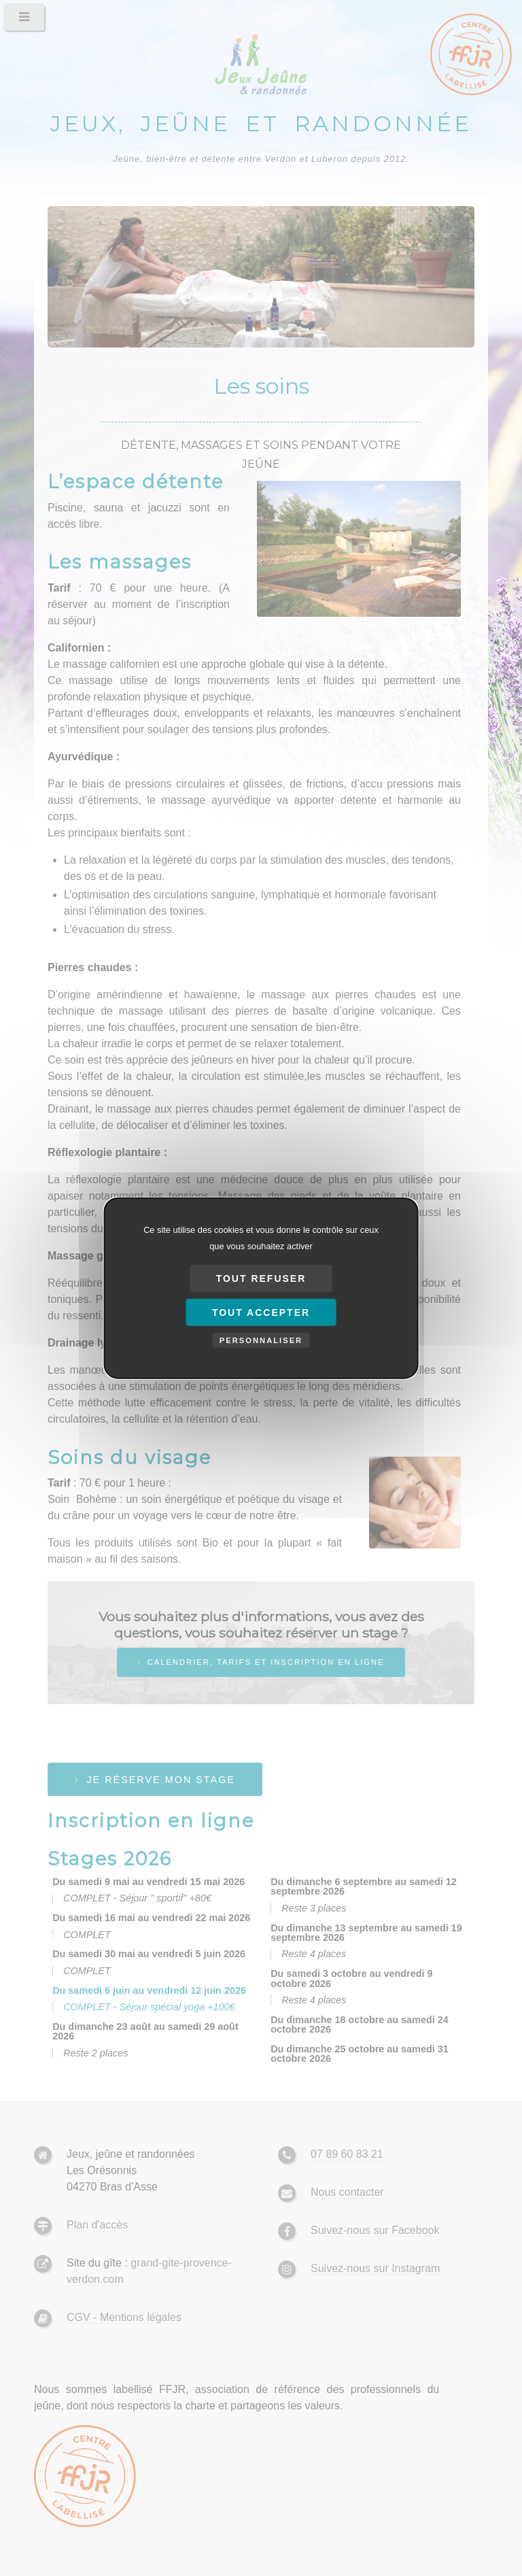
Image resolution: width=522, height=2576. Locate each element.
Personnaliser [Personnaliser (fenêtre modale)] (261, 1340)
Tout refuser (261, 1278)
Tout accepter (261, 1311)
